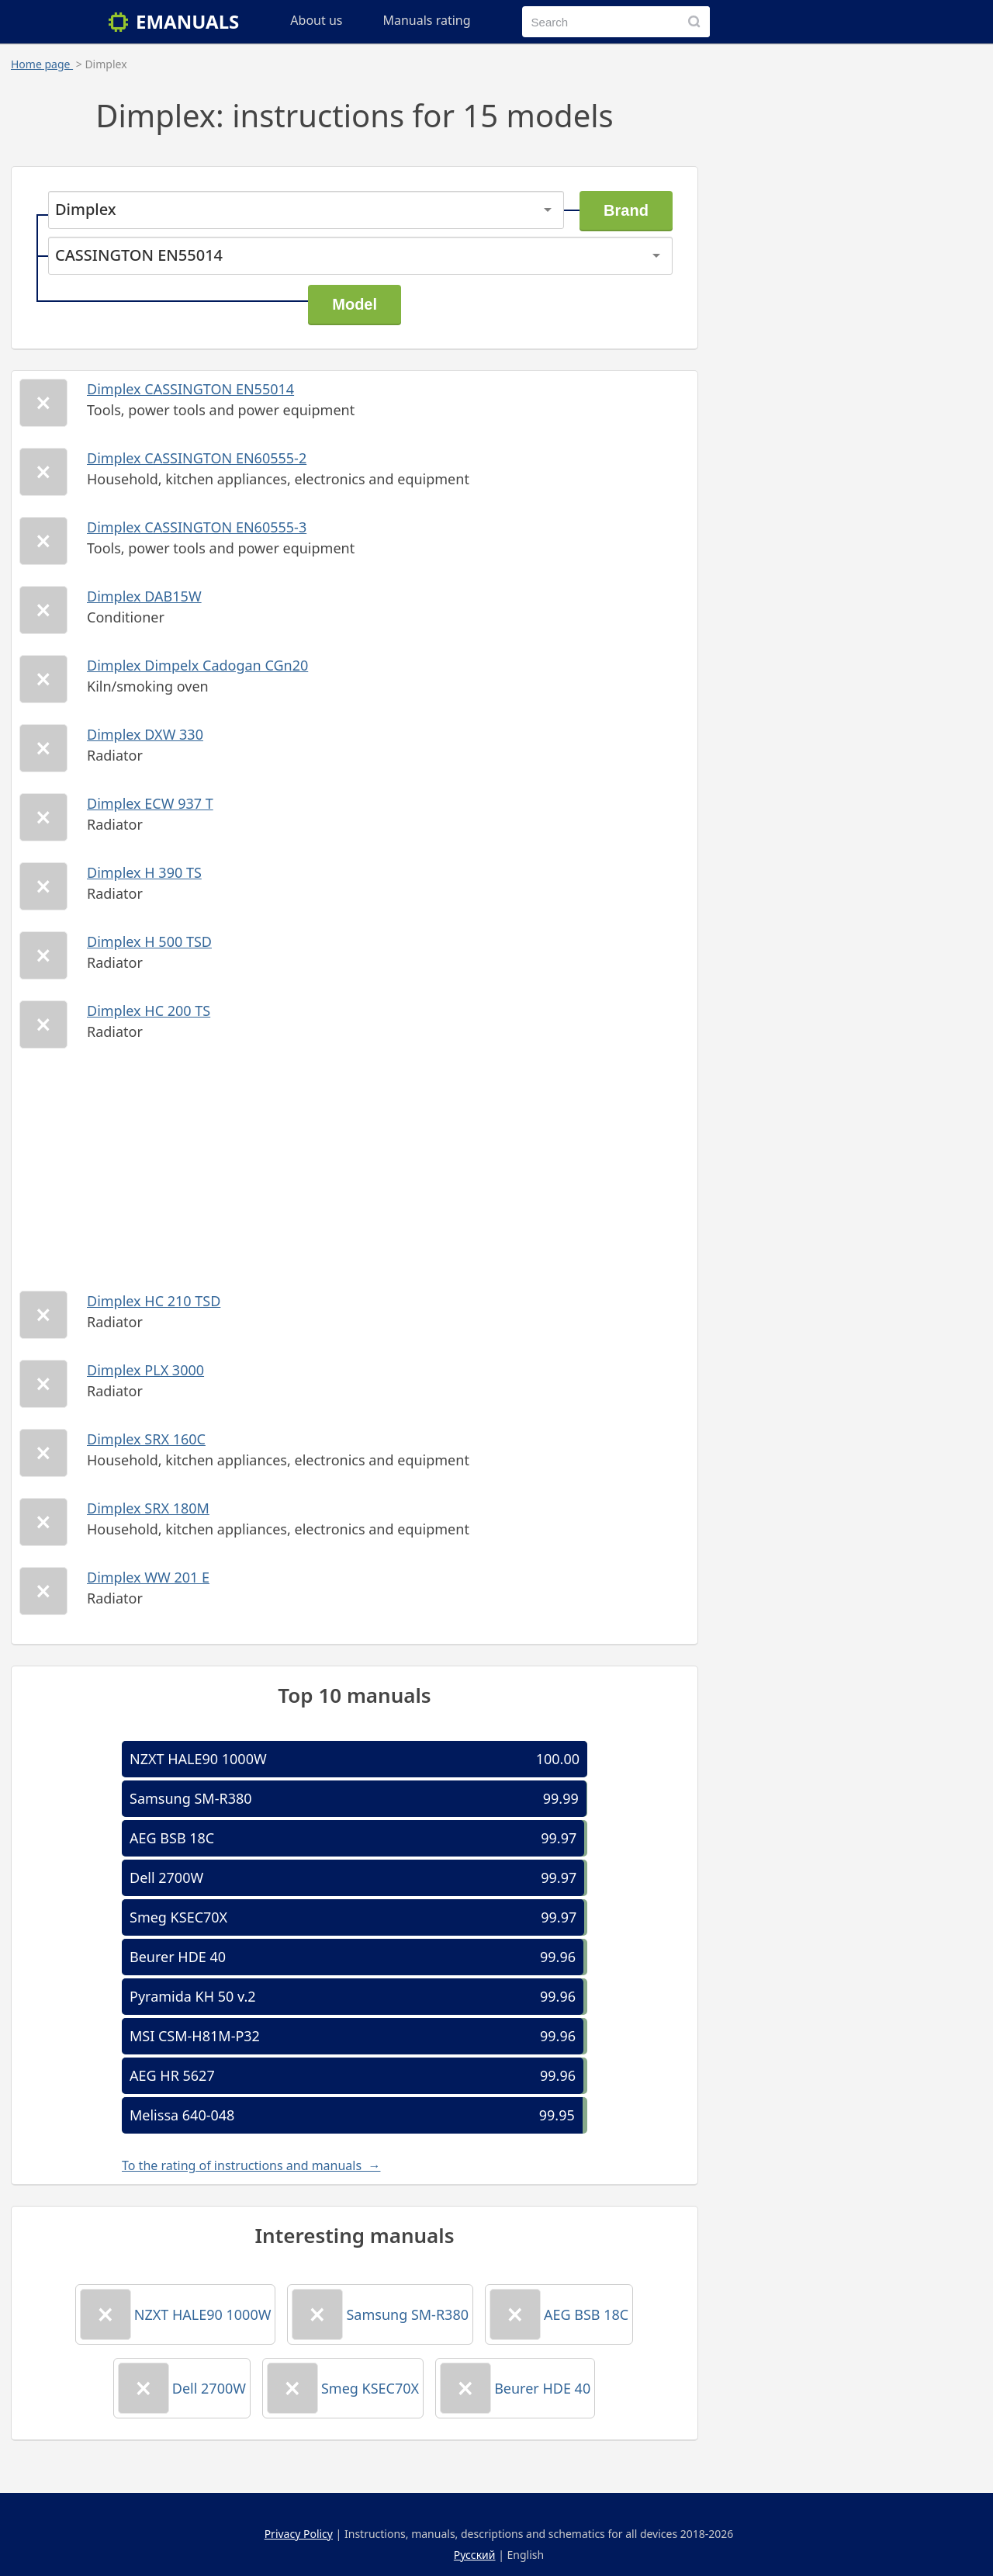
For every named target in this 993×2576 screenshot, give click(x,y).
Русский (475, 2554)
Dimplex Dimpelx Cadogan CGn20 (197, 665)
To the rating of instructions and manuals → (251, 2165)
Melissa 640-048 (182, 2115)
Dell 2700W (166, 1877)
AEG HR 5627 (172, 2075)
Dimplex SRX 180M (148, 1508)
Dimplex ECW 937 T (150, 803)
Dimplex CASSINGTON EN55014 (190, 389)
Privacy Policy (299, 2533)
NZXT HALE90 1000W (198, 1758)
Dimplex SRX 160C (146, 1439)
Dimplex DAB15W (144, 596)
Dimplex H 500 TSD (149, 941)
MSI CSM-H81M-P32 (195, 2035)
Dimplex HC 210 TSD (153, 1300)
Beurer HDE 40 (178, 1956)
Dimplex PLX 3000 (145, 1370)
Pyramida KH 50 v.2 (193, 1996)
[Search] (694, 21)
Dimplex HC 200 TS (148, 1010)
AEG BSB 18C (172, 1838)
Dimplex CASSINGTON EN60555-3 (196, 527)
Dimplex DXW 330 (145, 734)
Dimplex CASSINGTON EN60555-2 (196, 458)
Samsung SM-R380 (191, 1798)
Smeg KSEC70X (178, 1917)
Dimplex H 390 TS (144, 872)
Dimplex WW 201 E (148, 1577)
